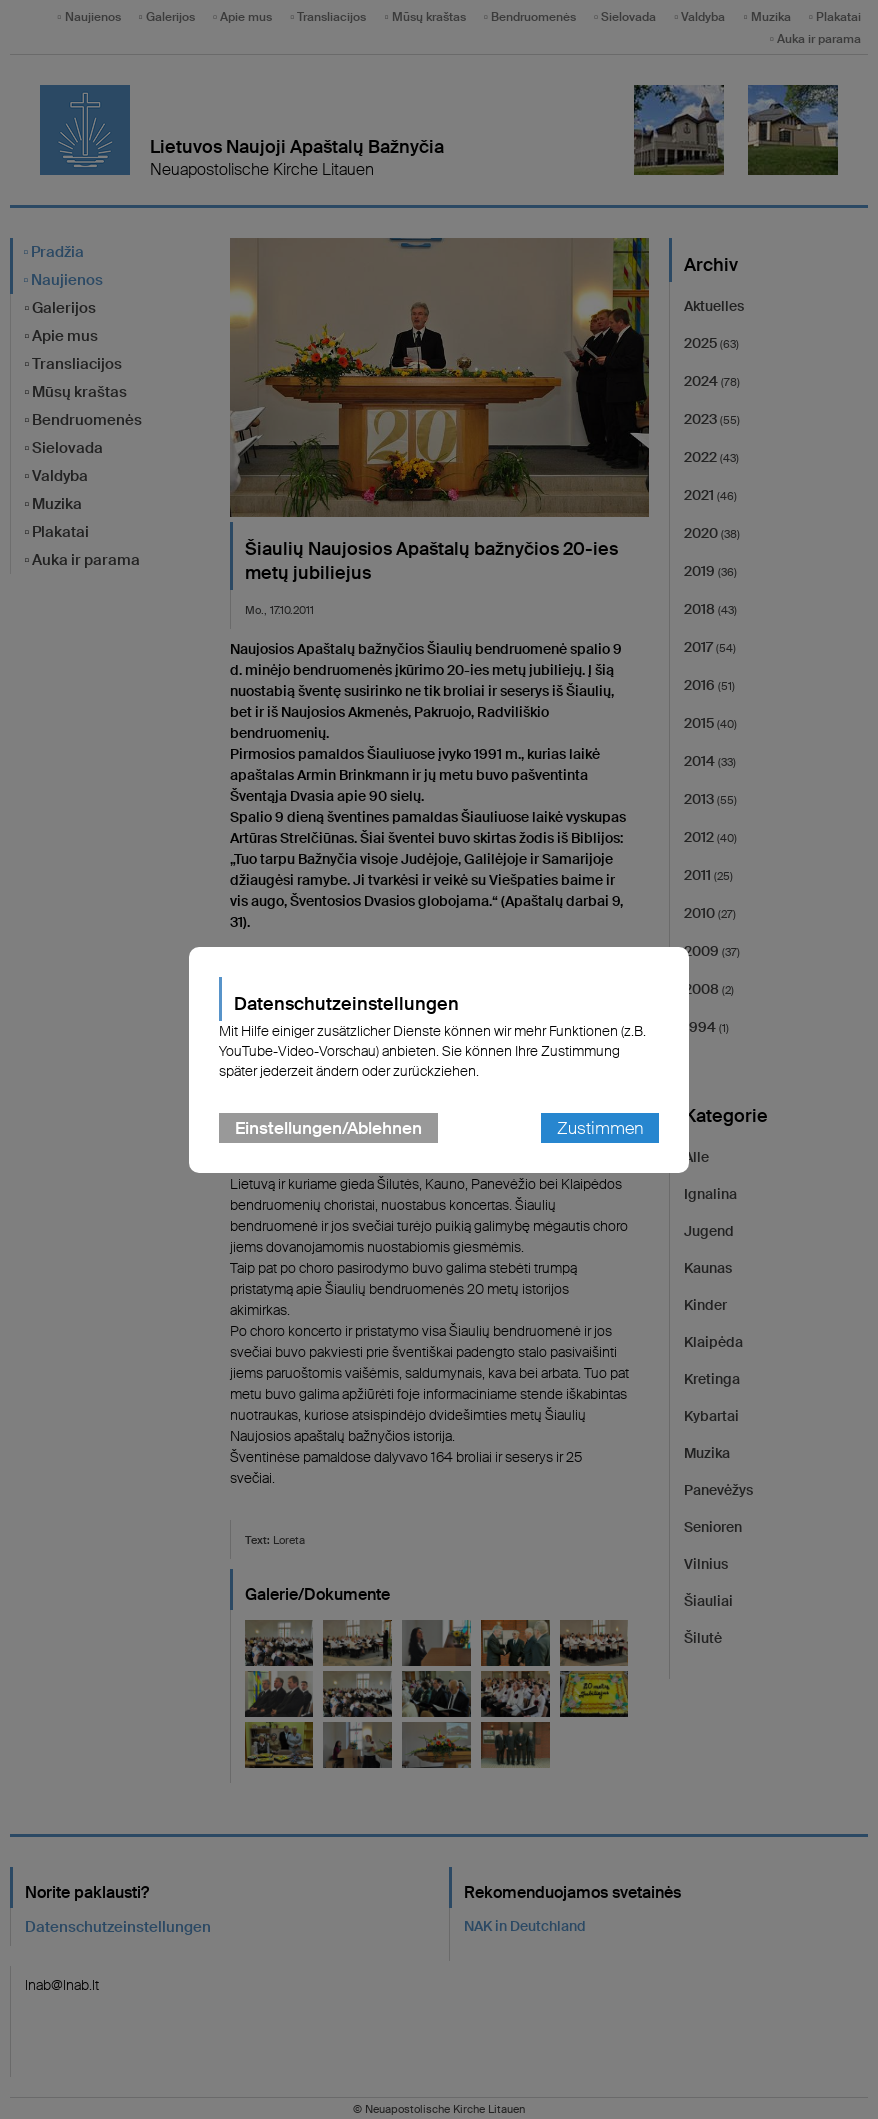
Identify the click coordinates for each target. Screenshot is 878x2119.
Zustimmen (600, 1128)
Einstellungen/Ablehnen (328, 1128)
